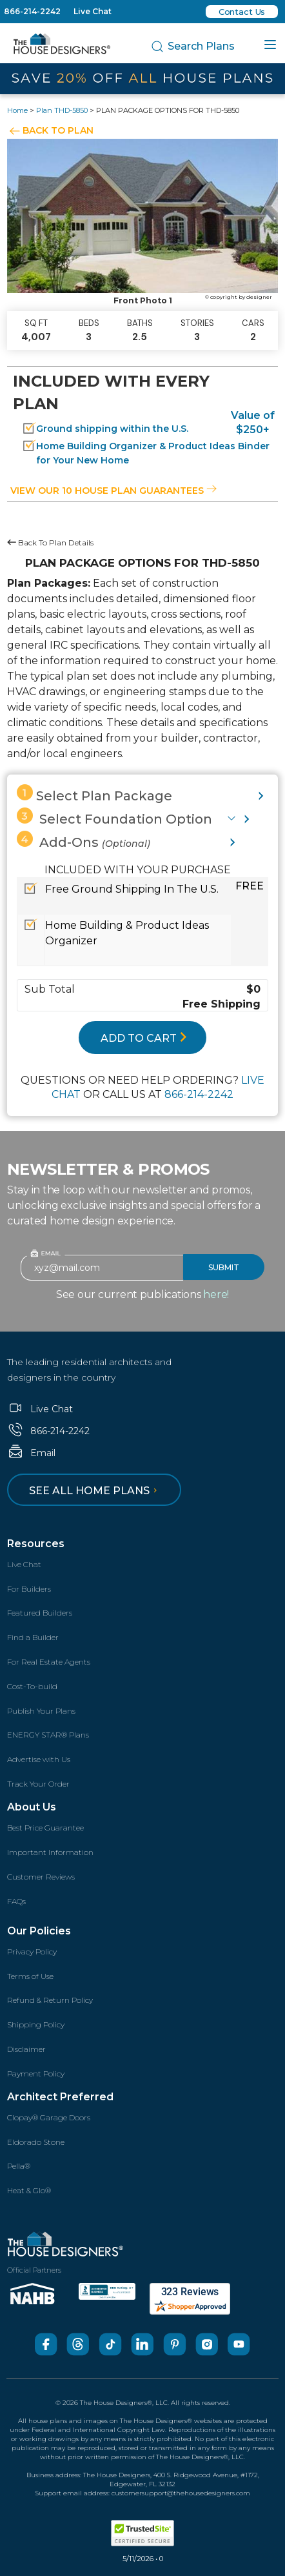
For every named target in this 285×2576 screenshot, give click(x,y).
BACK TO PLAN (58, 130)
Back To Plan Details (50, 542)
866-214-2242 (32, 11)
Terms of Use (30, 1976)
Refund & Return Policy (50, 2000)
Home (17, 110)
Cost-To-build (32, 1686)
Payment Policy (35, 2073)
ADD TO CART (144, 1038)
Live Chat (93, 11)
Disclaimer (26, 2049)
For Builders (29, 1589)
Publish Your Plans (41, 1711)
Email (31, 1453)
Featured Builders (39, 1613)
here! (216, 1294)
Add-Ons (83, 840)
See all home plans (95, 1491)
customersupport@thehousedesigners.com (181, 2493)
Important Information (50, 1852)
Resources (35, 1543)
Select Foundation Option (114, 817)
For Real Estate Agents (48, 1662)
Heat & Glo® (29, 2190)
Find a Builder (33, 1637)
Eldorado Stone (35, 2142)
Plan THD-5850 (62, 110)
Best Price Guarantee (45, 1827)
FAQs (16, 1901)
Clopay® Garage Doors (48, 2117)
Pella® (18, 2166)
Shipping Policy (35, 2024)
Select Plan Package (94, 794)
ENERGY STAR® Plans (48, 1734)
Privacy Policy (32, 1951)
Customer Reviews (41, 1876)
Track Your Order (38, 1784)
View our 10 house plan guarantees (113, 490)
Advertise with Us (38, 1759)
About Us (31, 1807)
